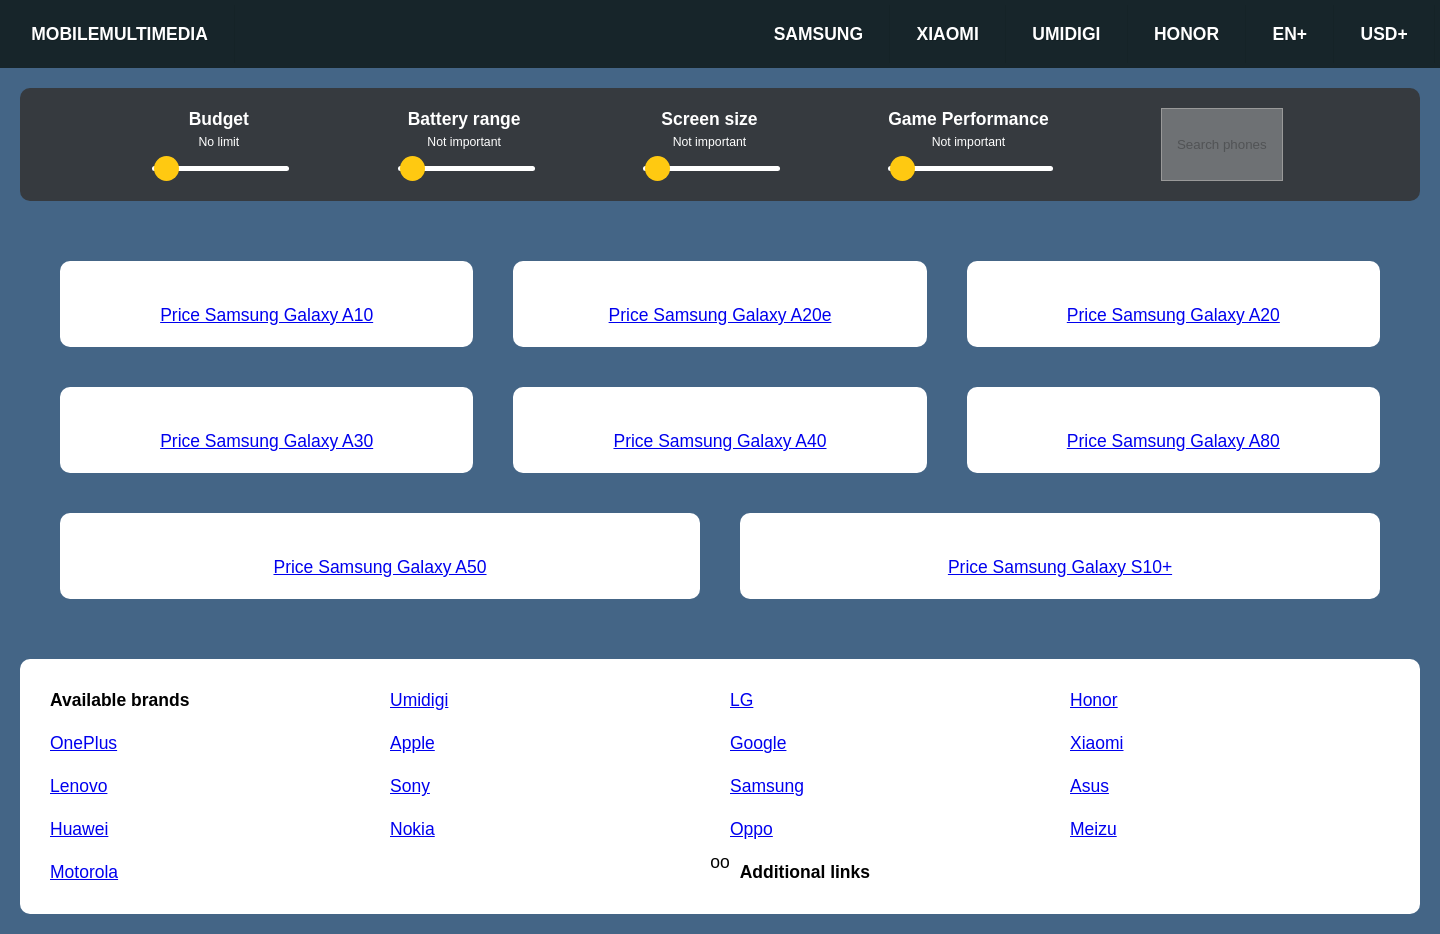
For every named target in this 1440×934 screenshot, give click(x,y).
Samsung (818, 34)
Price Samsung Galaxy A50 (379, 567)
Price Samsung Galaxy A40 (719, 441)
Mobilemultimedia (119, 34)
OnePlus (83, 743)
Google (758, 743)
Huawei (79, 829)
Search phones (1222, 144)
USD (1384, 34)
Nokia (412, 829)
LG (741, 700)
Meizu (1093, 829)
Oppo (751, 829)
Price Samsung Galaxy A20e (720, 315)
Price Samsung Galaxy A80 (1173, 441)
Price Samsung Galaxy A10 (266, 315)
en (1290, 34)
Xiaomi (948, 34)
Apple (412, 743)
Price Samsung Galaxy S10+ (1060, 567)
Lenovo (78, 786)
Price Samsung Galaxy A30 (266, 441)
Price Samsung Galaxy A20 (1173, 315)
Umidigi (1066, 34)
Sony (410, 786)
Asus (1089, 786)
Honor (1186, 34)
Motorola (84, 872)
